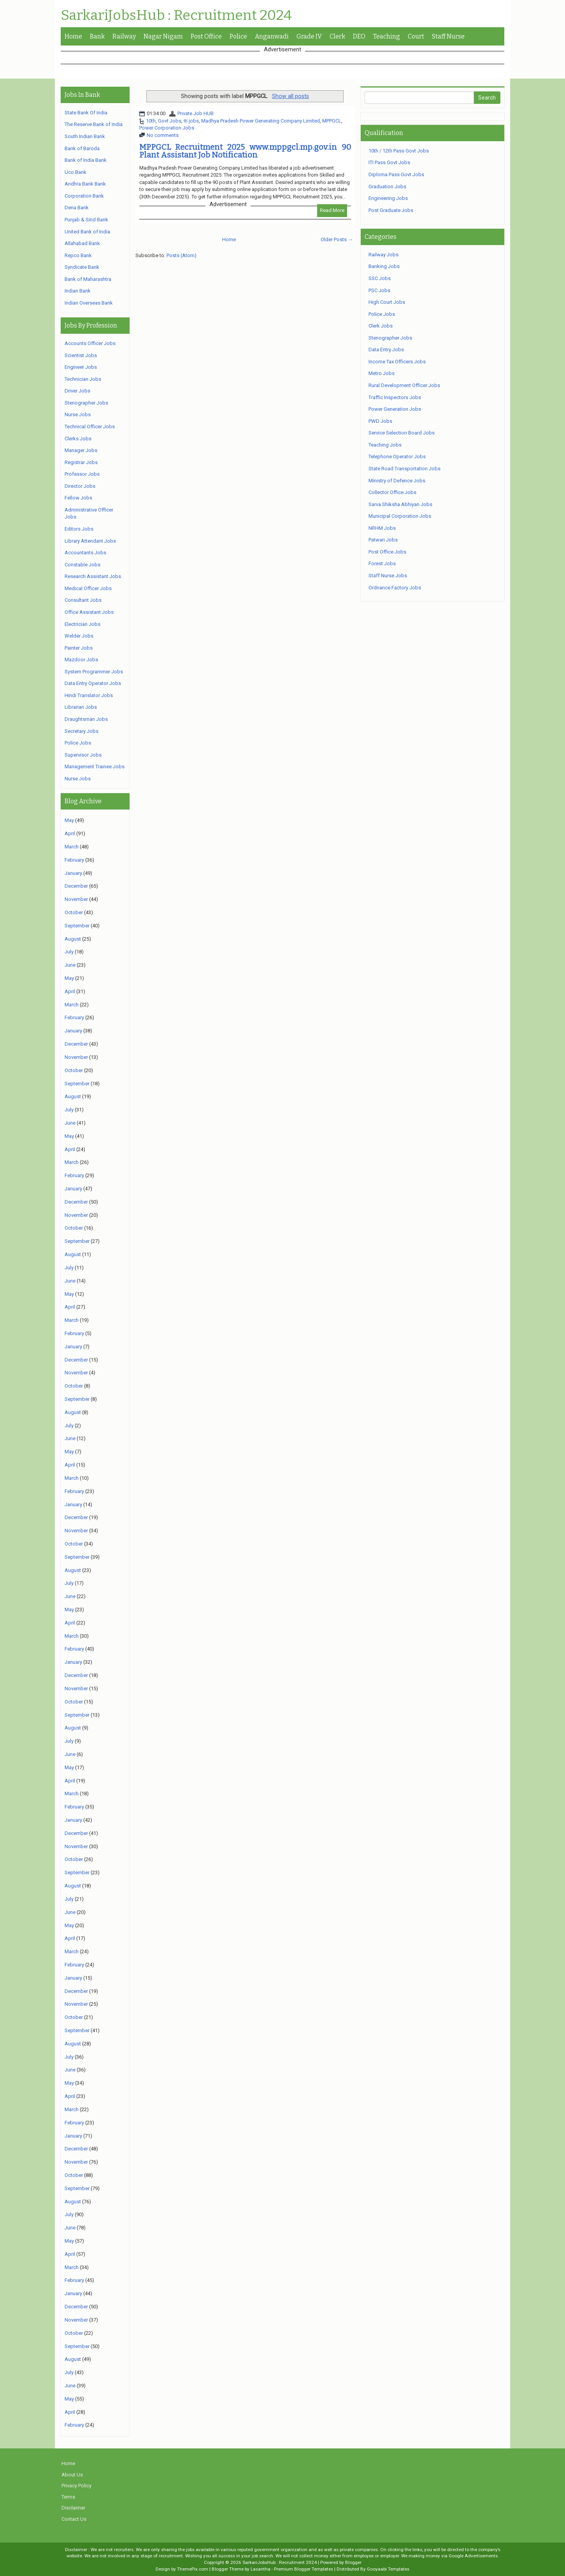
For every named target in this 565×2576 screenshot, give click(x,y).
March (72, 847)
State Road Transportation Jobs (404, 468)
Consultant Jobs (83, 600)
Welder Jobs (79, 636)
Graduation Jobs (387, 186)
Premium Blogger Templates (303, 2569)
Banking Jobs (384, 266)
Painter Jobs (79, 648)
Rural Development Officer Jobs (404, 385)
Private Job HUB (195, 113)
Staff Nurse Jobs (387, 575)
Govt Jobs (169, 121)
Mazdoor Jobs (81, 659)
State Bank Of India (86, 113)
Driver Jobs (77, 391)
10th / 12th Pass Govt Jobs (398, 151)
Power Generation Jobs (394, 409)
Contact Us (73, 2519)
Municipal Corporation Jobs (399, 516)
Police (238, 36)
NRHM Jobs (382, 528)
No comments (163, 135)
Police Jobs (78, 743)
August (73, 939)
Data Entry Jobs (386, 349)
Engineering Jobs (388, 198)
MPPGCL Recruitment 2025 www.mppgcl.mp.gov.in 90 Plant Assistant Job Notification (245, 150)
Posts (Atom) (182, 255)
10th (151, 121)
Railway (124, 36)
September (77, 926)
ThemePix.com (192, 2569)
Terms (68, 2497)
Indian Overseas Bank (89, 303)
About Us (72, 2475)
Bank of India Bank (86, 160)
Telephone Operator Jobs (397, 456)
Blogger (353, 2562)
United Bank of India (87, 232)
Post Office (206, 36)
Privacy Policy (76, 2485)
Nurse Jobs (78, 414)
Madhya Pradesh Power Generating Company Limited (260, 121)
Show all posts (290, 96)
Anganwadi (272, 36)
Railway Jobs (383, 255)
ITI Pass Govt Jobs (389, 162)
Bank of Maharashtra (88, 279)
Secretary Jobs (81, 731)
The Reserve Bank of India (94, 124)
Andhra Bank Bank (85, 184)
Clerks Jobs (78, 439)
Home (73, 36)
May (69, 820)
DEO (359, 36)
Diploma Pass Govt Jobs (396, 174)
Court (416, 36)
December (76, 886)
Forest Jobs (382, 563)
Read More (332, 210)
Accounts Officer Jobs (90, 343)
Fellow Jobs (78, 498)
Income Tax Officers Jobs (397, 361)
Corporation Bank (84, 196)
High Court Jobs (386, 302)
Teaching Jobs (385, 445)
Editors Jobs (79, 529)
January (73, 873)
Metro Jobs (381, 373)
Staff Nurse (448, 36)
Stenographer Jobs (86, 403)
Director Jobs (80, 486)
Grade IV (309, 36)
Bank (97, 36)
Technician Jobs (83, 379)
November (76, 899)
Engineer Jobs (81, 367)
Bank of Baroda (82, 148)
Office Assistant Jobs (89, 612)
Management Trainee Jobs (95, 766)
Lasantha (260, 2569)
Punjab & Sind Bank (86, 220)
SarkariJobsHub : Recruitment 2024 (176, 15)
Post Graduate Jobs (390, 210)
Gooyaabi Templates (388, 2569)
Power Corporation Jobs (166, 128)
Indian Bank (78, 291)
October (74, 912)
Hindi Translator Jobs (89, 695)
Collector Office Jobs (392, 492)
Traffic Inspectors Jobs (394, 397)
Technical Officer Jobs (90, 426)
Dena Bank (77, 207)
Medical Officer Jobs (88, 588)
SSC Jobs (379, 278)
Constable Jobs (82, 565)
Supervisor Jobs (83, 755)
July (69, 952)
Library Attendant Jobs (90, 541)
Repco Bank (78, 255)
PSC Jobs (379, 290)
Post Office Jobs (387, 552)
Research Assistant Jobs (93, 576)
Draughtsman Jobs (86, 719)
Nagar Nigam (163, 36)
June (70, 965)
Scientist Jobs (81, 355)
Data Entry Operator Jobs (93, 683)
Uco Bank (75, 172)
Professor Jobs (82, 474)
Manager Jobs (81, 450)
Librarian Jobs (81, 707)
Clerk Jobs (380, 326)
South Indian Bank (85, 136)
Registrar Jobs (81, 462)
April (70, 833)
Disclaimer (73, 2508)
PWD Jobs (380, 421)
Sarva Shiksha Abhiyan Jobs (400, 504)
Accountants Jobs (85, 553)
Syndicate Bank (82, 267)
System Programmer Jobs (94, 672)
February (74, 860)
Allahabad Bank (82, 243)
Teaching (386, 36)
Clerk (337, 36)
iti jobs (191, 121)
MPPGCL (331, 121)
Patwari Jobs (383, 540)
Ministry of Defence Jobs (396, 481)
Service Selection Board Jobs (401, 433)
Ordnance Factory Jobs (394, 588)
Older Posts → (337, 239)
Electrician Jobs (82, 624)
